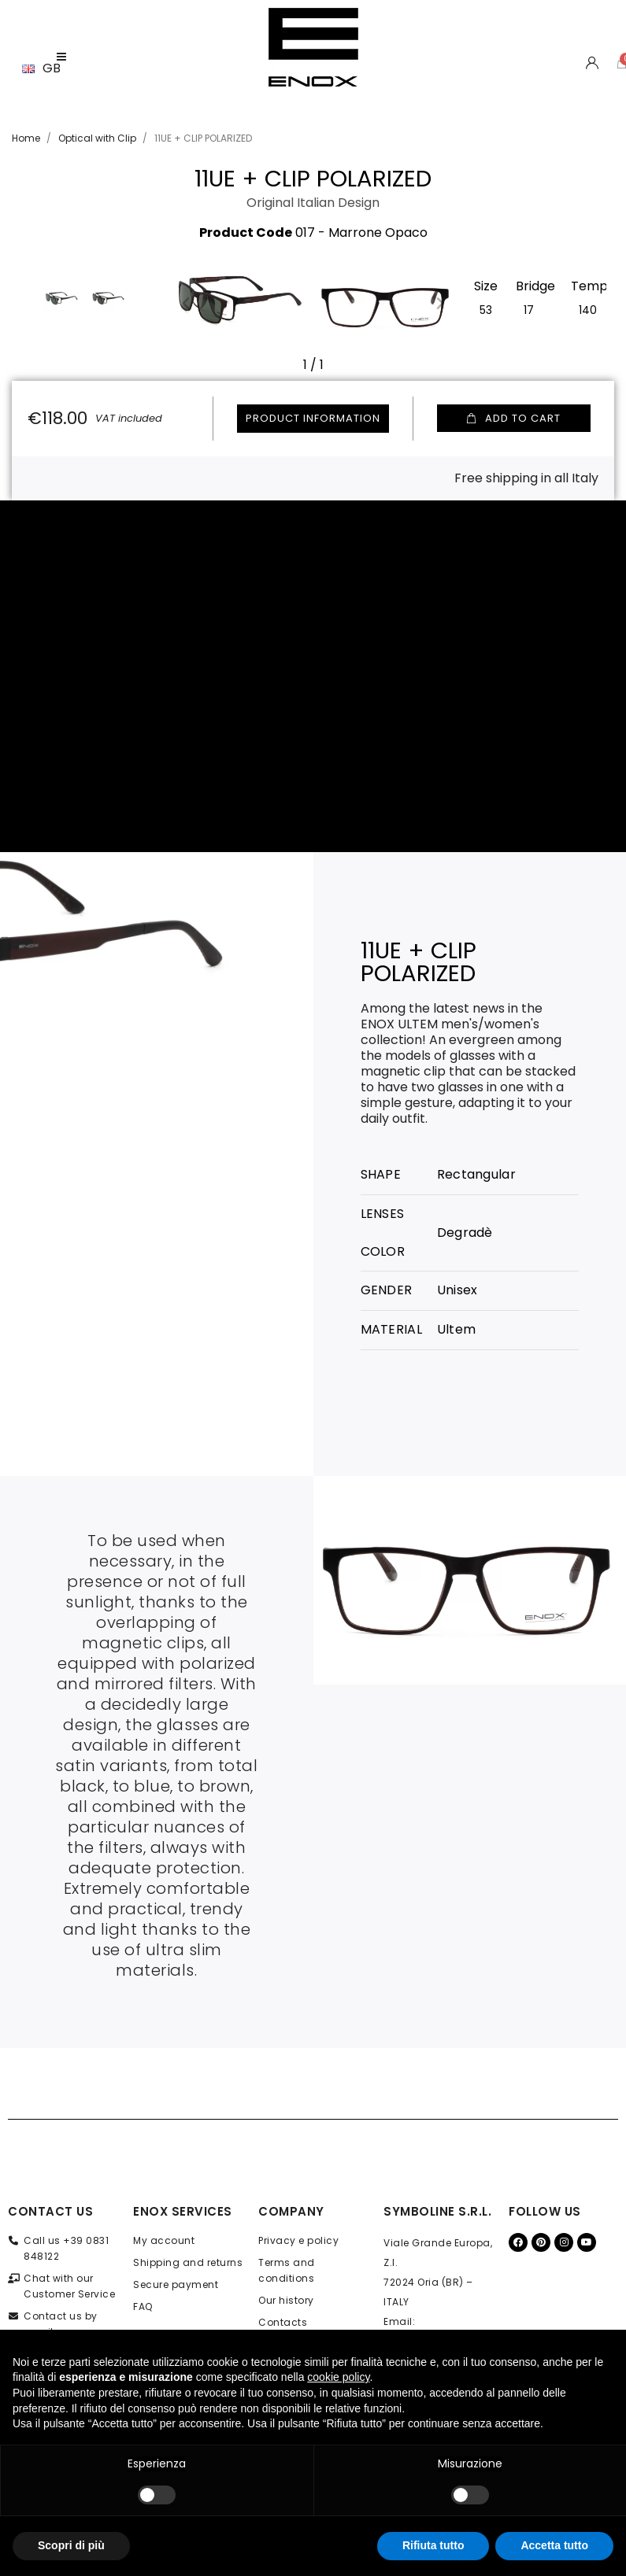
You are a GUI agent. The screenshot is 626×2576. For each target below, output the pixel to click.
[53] (486, 308)
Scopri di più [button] (71, 2545)
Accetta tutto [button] (554, 2545)
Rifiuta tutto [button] (433, 2545)
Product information (313, 418)
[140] (588, 308)
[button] (186, 303)
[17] (529, 308)
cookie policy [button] (338, 2377)
